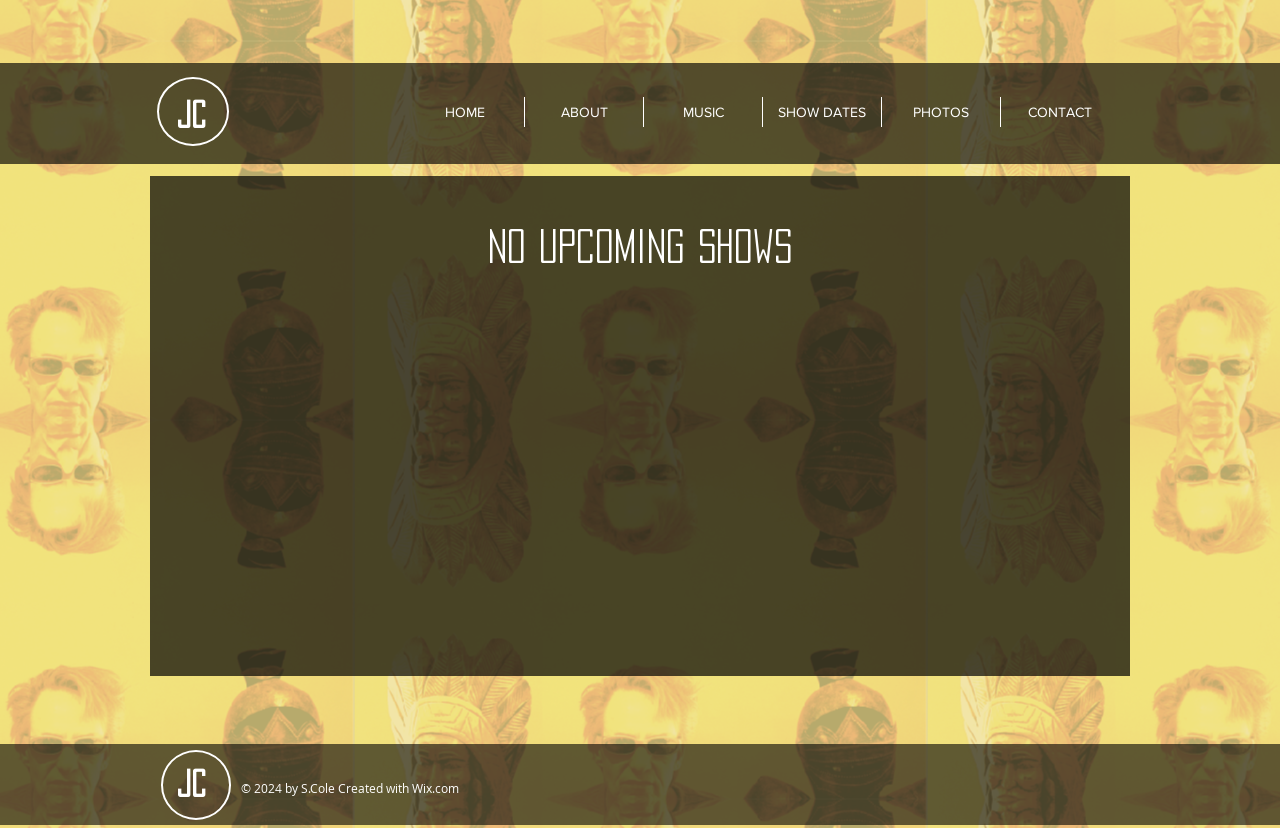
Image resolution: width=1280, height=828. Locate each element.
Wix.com (435, 788)
